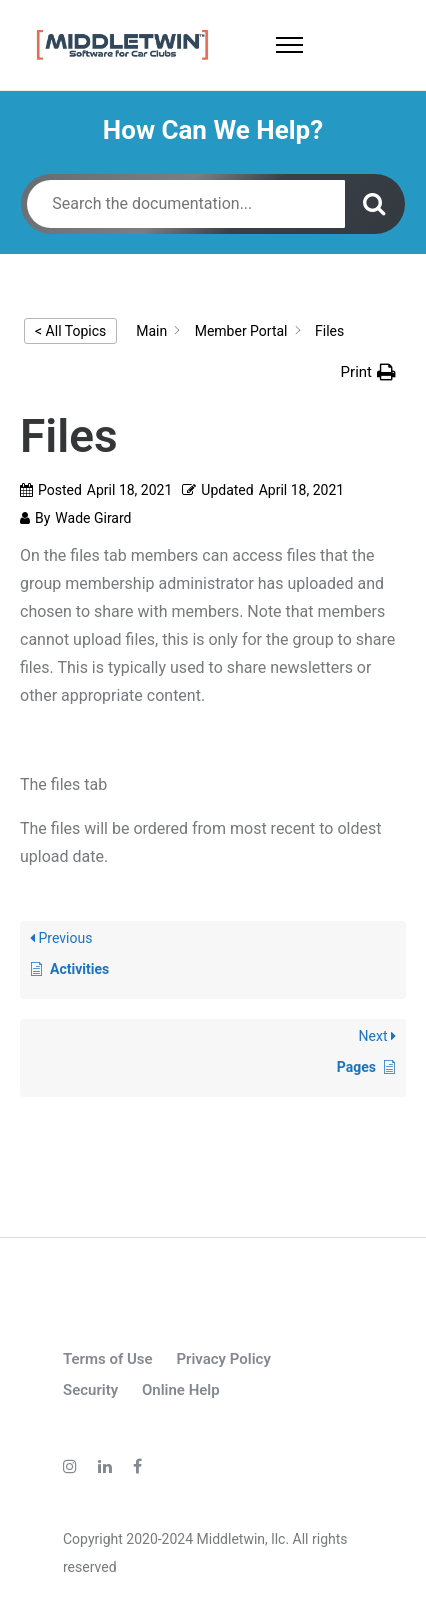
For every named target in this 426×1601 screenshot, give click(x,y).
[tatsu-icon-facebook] (137, 1466)
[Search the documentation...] (185, 204)
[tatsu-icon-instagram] (73, 1466)
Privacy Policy (223, 1359)
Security (90, 1390)
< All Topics (70, 331)
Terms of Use (108, 1359)
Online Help (181, 1390)
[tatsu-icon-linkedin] (108, 1466)
